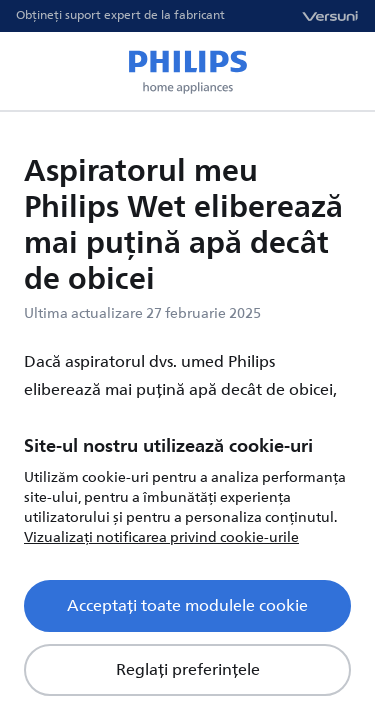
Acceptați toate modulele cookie (187, 606)
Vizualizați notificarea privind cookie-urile (161, 537)
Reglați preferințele (188, 670)
